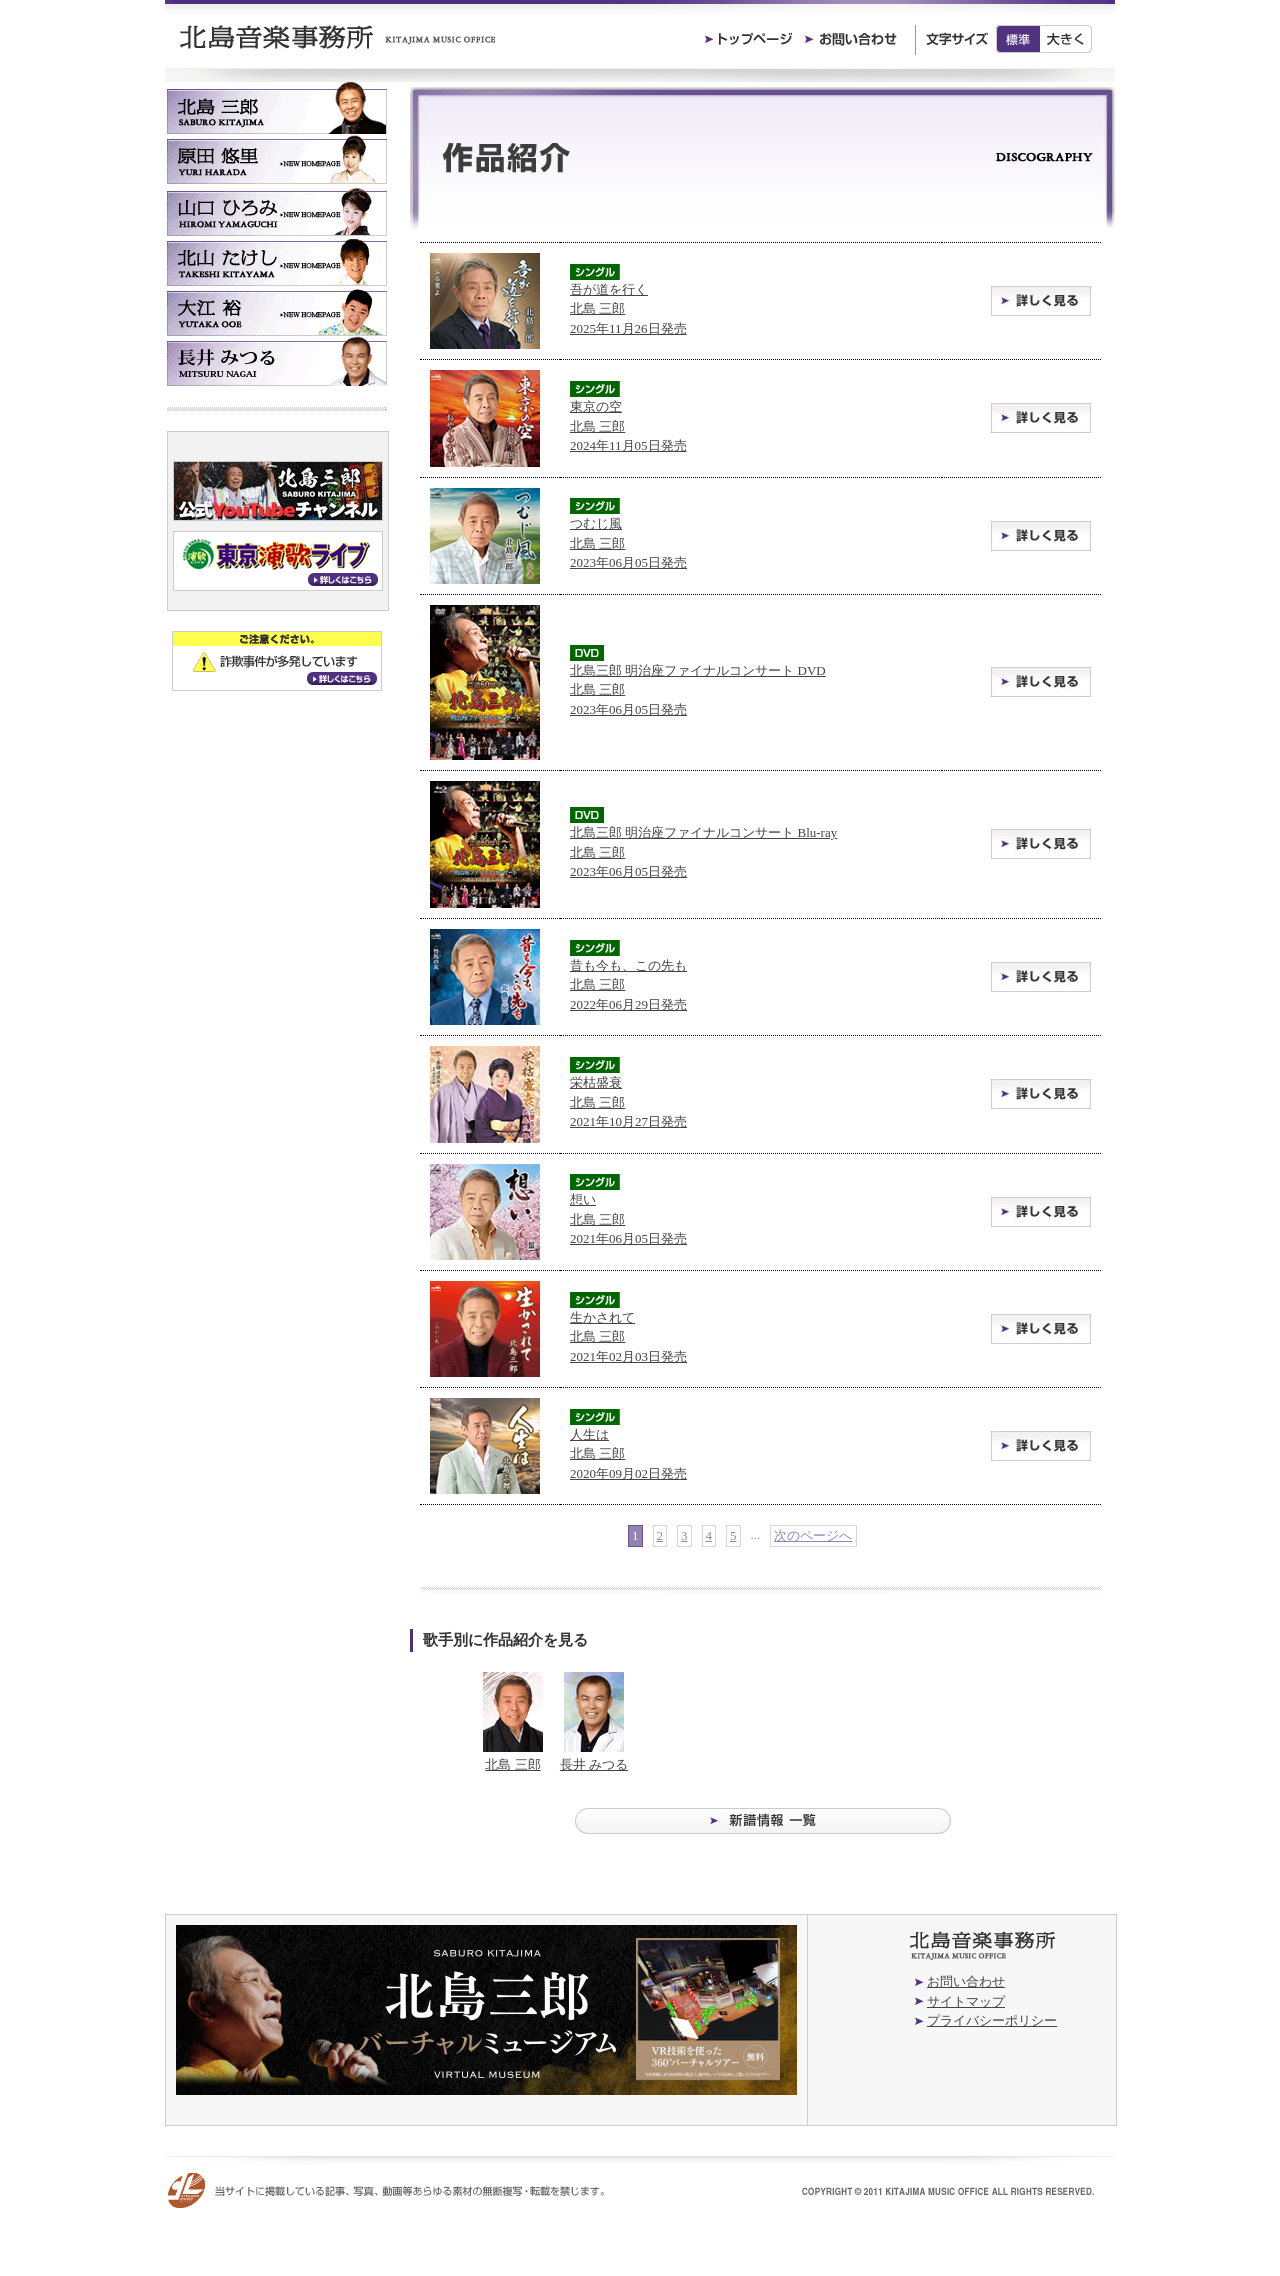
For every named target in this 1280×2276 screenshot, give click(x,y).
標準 (1018, 39)
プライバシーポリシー (992, 2020)
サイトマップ (966, 2001)
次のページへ (813, 1535)
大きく (1066, 39)
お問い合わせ (966, 1981)
